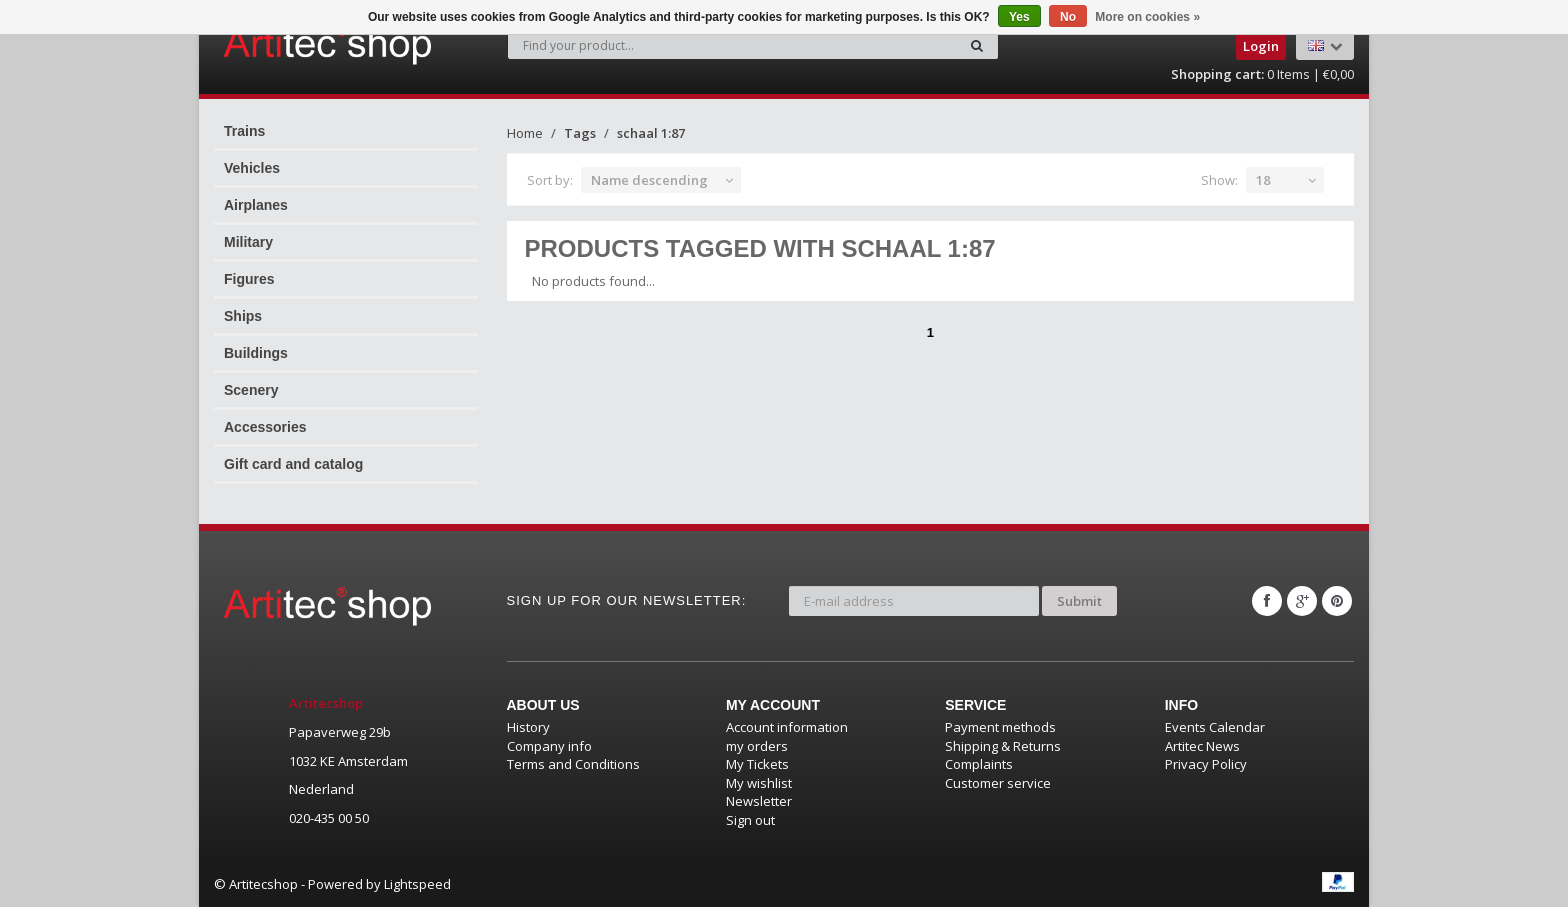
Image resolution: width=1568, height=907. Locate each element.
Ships (243, 316)
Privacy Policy (1206, 764)
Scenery (251, 390)
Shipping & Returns (1003, 746)
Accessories (265, 427)
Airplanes (256, 205)
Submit (1079, 601)
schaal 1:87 (651, 133)
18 (1263, 180)
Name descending (649, 180)
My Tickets (757, 764)
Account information (787, 727)
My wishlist (759, 783)
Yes (1019, 17)
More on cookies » (1147, 17)
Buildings (256, 353)
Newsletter (759, 801)
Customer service (998, 783)
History (528, 727)
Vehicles (252, 168)
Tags (580, 133)
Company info (549, 746)
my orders (757, 746)
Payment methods (1000, 727)
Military (248, 242)
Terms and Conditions (573, 764)
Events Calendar (1215, 727)
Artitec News (1202, 746)
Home (525, 133)
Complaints (979, 764)
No (1068, 17)
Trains (244, 131)
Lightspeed (417, 884)
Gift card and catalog (293, 464)
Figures (249, 279)
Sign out (750, 820)
